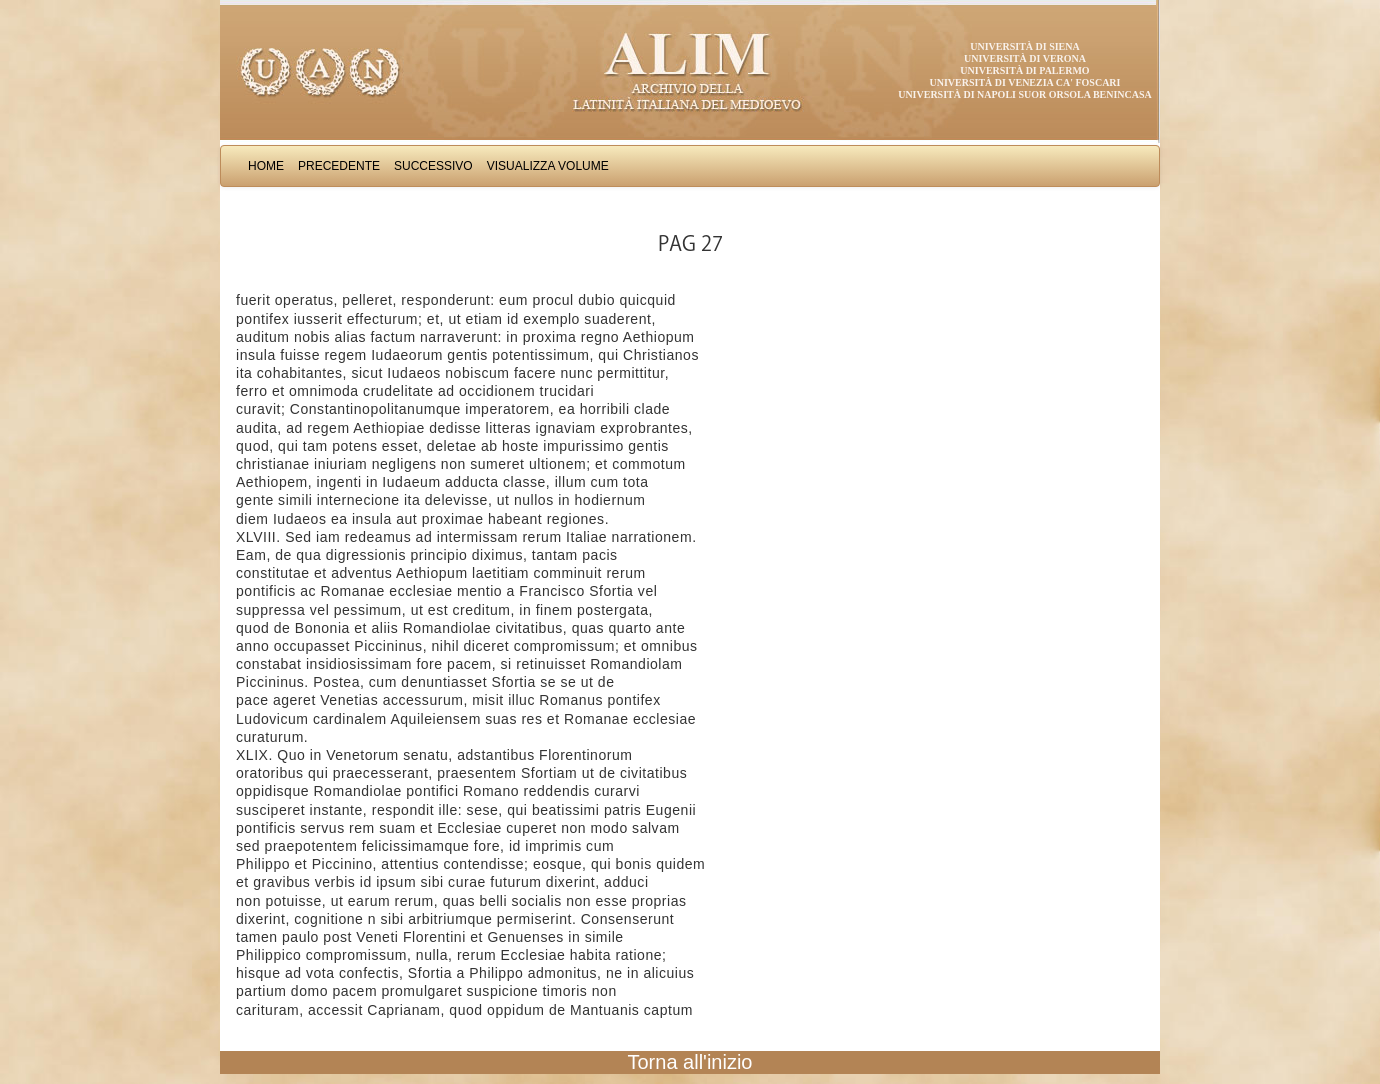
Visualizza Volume (548, 166)
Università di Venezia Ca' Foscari (1025, 82)
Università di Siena (1024, 46)
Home (266, 166)
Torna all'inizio (690, 1062)
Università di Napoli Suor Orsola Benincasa (1025, 94)
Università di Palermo (1024, 70)
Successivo (433, 166)
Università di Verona (1025, 58)
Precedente (339, 166)
